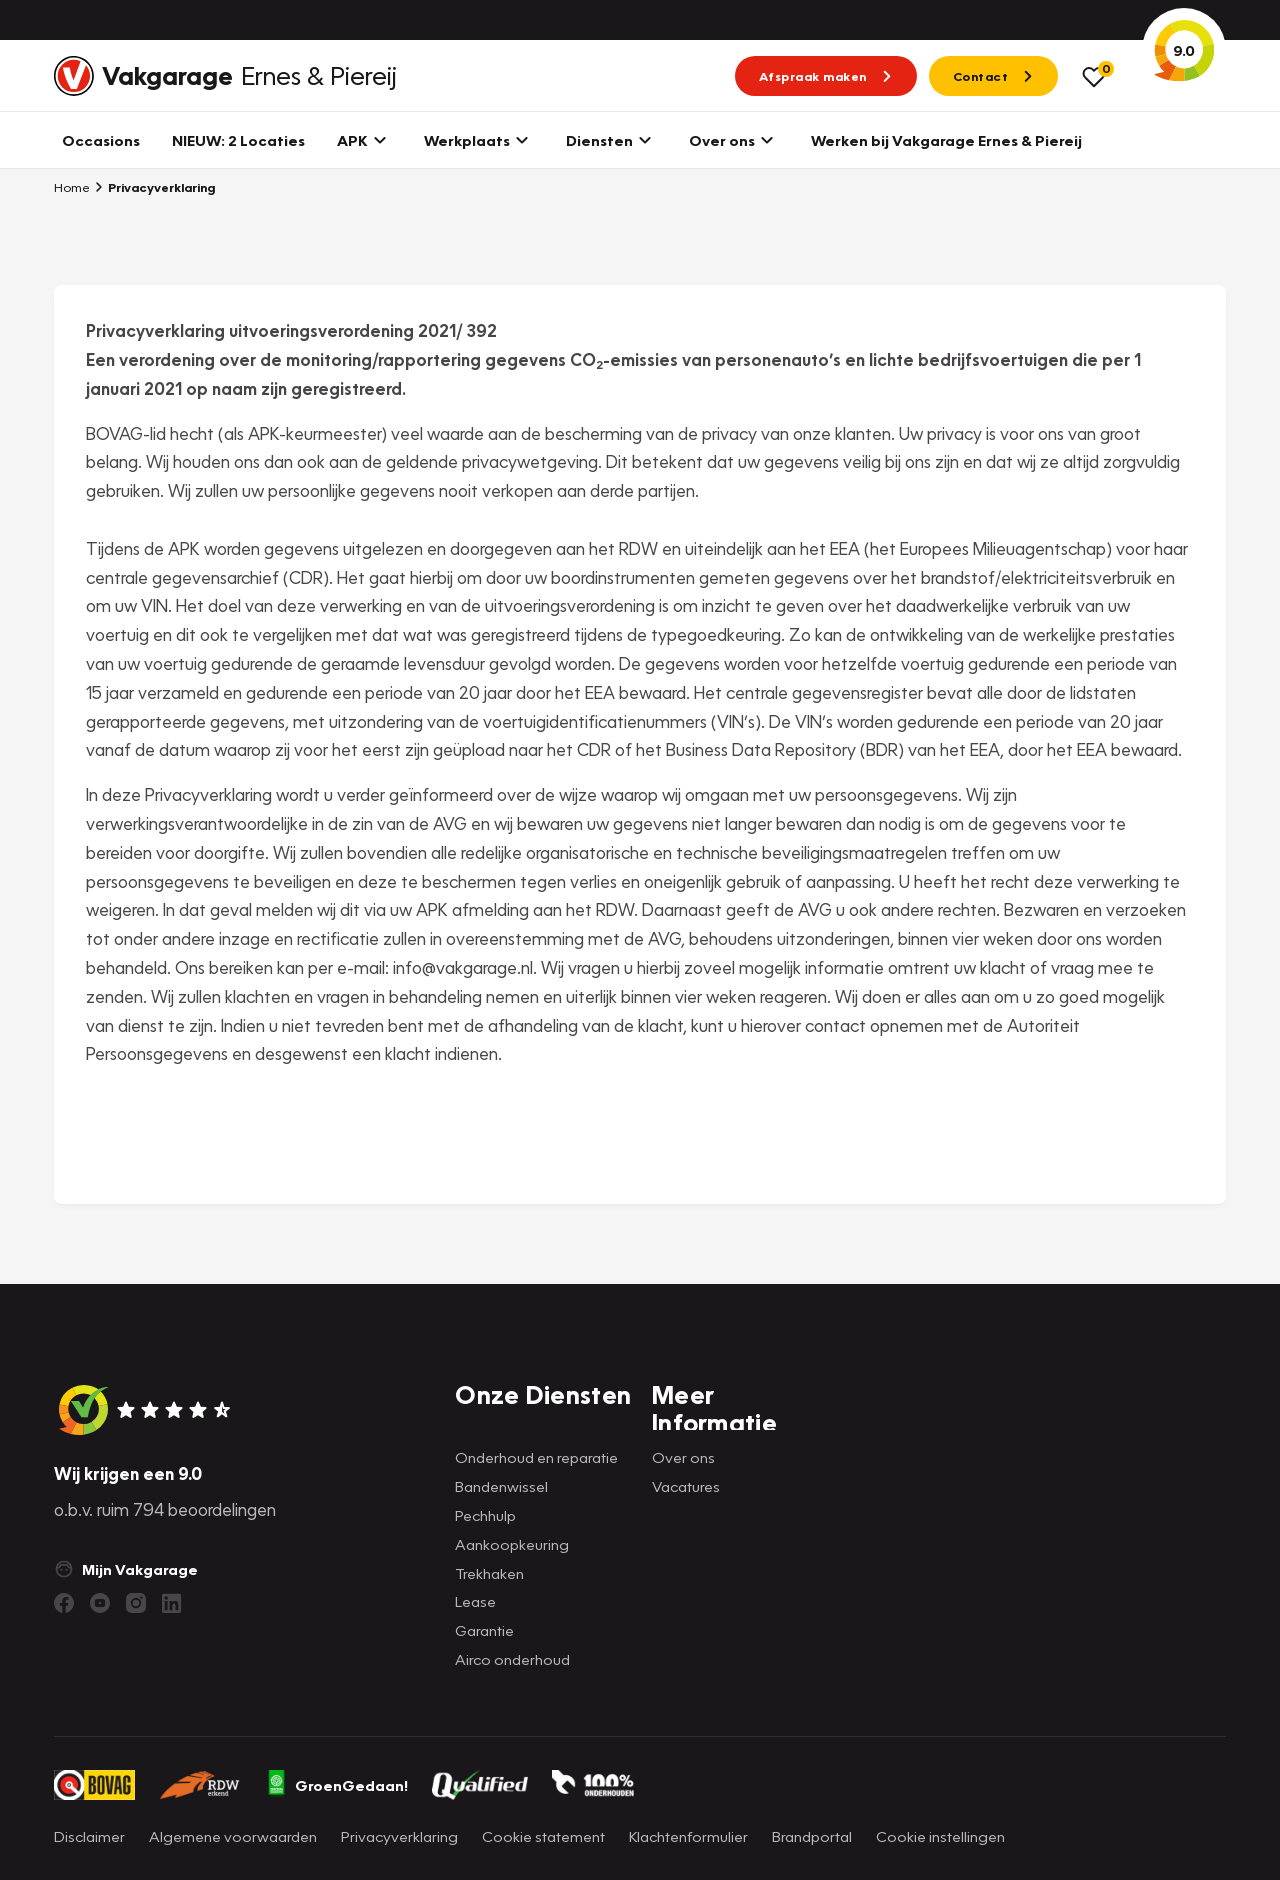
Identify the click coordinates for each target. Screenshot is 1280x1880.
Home (72, 187)
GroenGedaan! (337, 1785)
